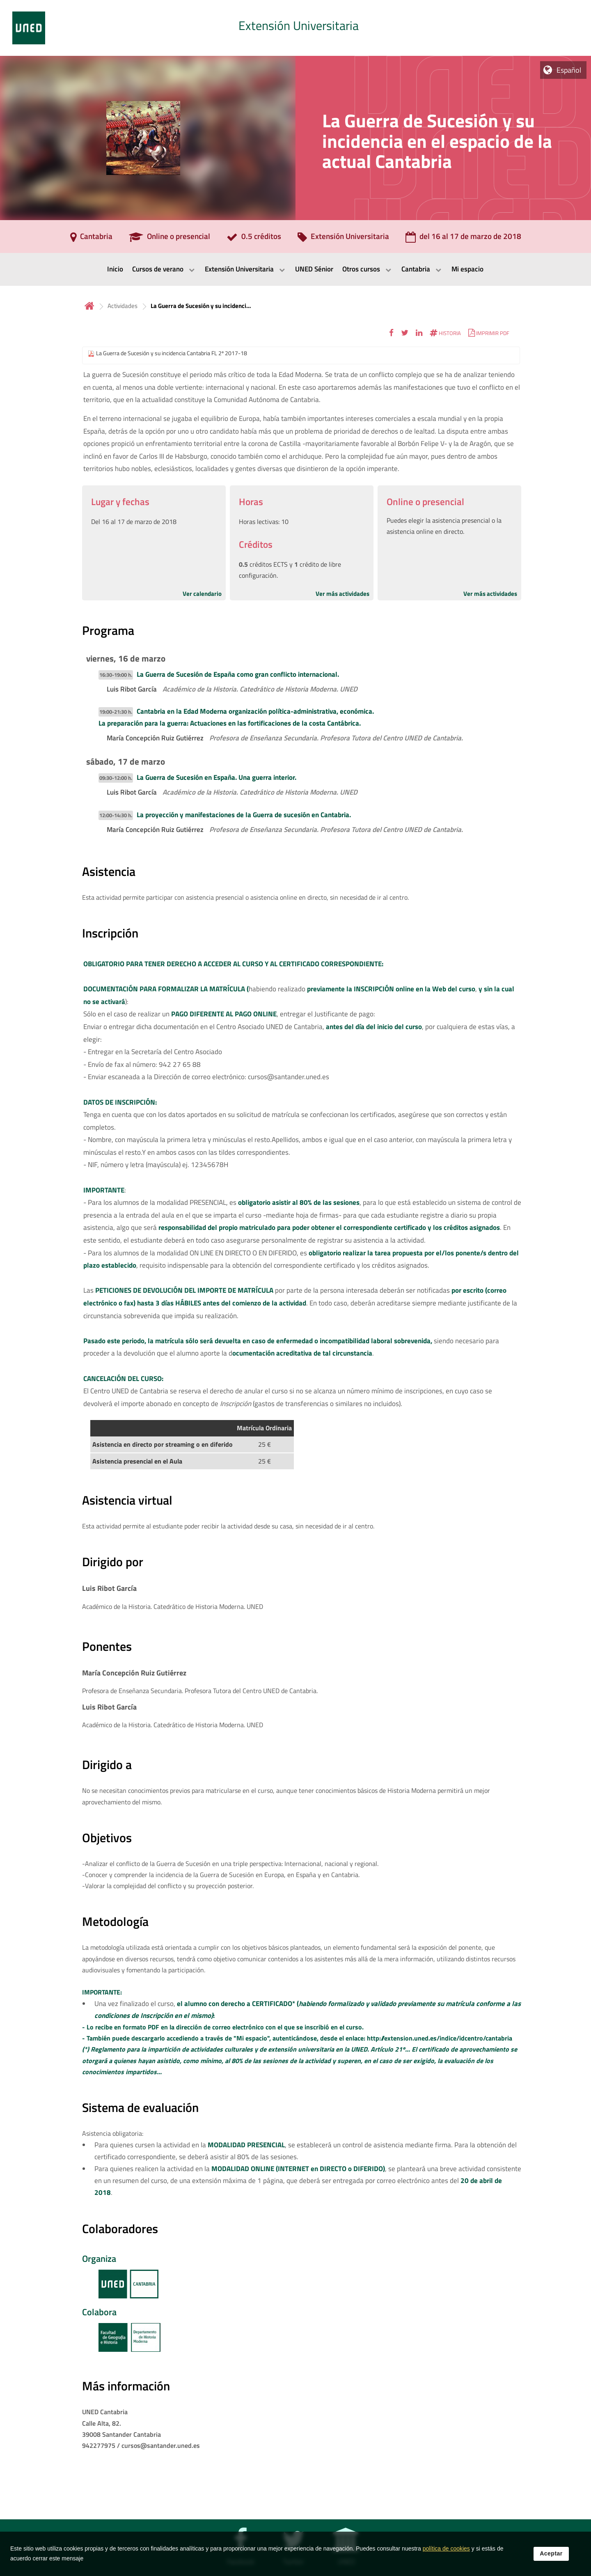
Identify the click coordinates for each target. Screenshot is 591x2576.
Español (569, 70)
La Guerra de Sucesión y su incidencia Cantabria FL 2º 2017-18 (171, 353)
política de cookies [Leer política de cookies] (446, 2548)
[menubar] (295, 269)
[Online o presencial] (169, 239)
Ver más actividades (342, 593)
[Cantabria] (91, 239)
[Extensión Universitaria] (343, 239)
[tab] (295, 28)
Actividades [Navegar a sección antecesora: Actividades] (122, 305)
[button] (391, 333)
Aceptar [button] (551, 2553)
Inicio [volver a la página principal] (89, 305)
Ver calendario (202, 593)
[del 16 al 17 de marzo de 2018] (463, 239)
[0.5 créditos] (253, 239)
